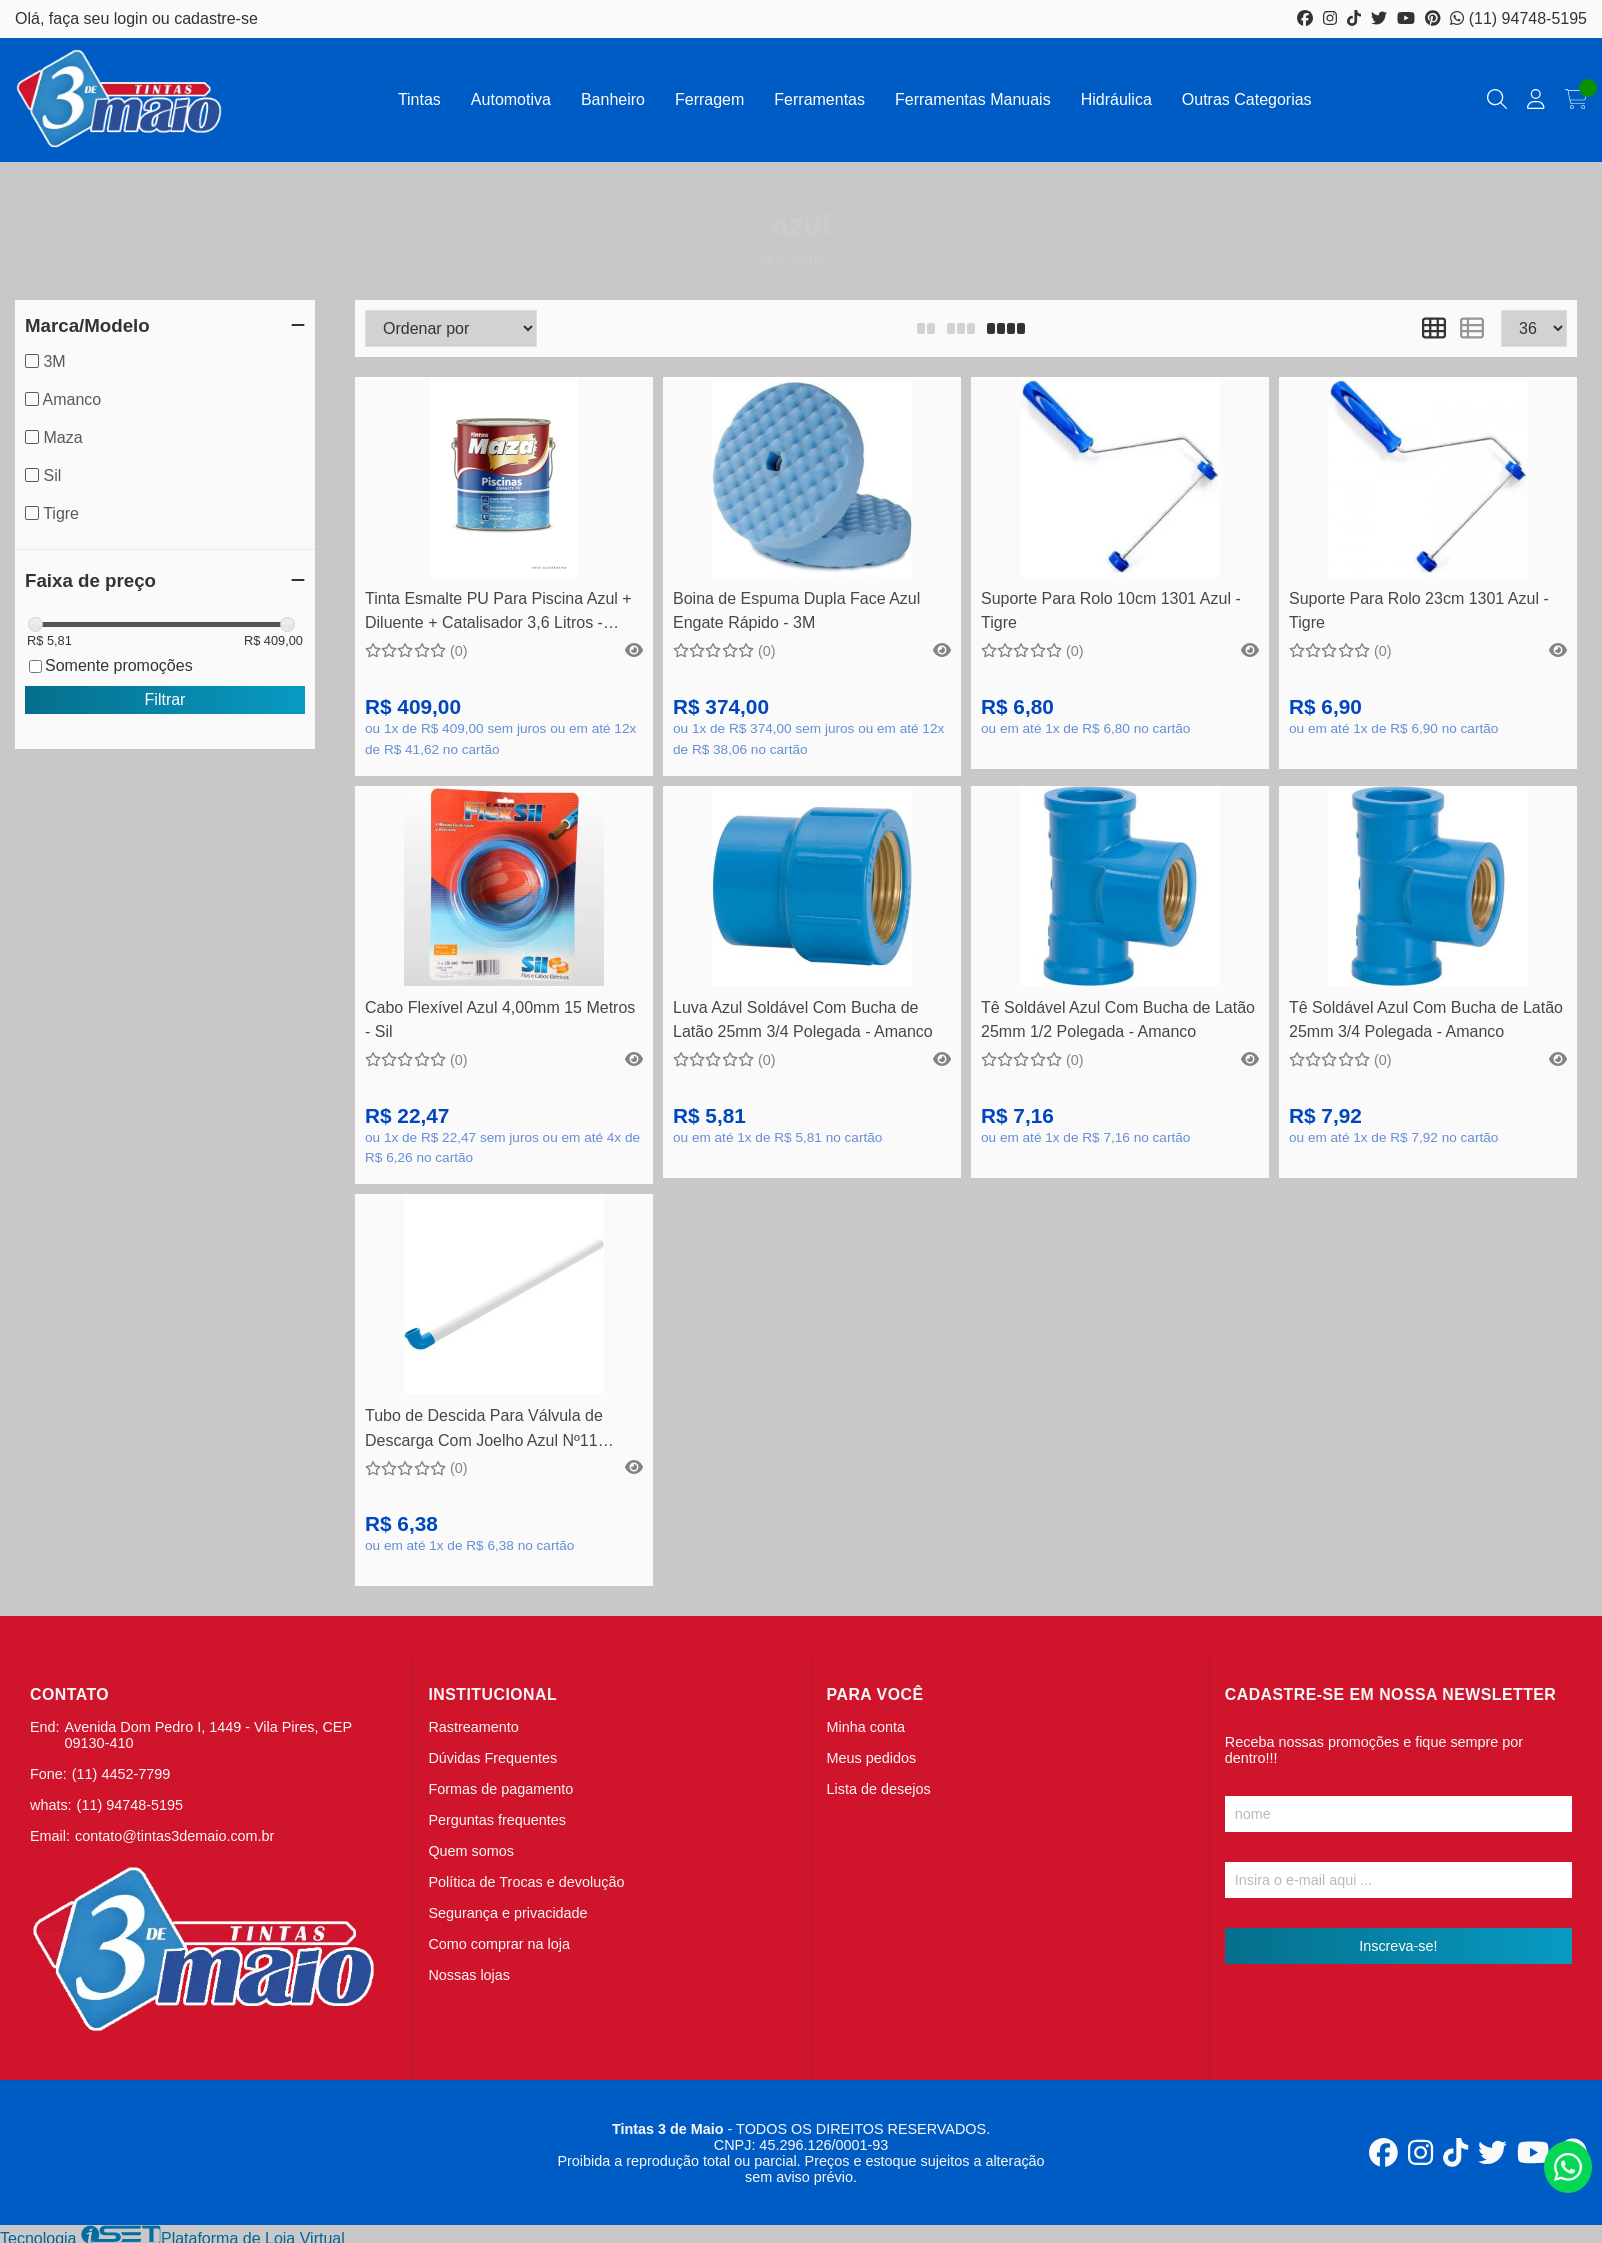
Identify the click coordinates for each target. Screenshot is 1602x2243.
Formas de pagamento (500, 1789)
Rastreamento (473, 1727)
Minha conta (866, 1727)
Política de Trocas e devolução (526, 1882)
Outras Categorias (1247, 99)
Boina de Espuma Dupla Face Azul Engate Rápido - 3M (796, 610)
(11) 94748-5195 (1518, 18)
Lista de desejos (879, 1789)
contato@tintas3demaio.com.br (174, 1836)
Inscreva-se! (1398, 1946)
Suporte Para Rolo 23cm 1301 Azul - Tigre (1419, 610)
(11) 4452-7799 (121, 1774)
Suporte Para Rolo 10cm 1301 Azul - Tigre (1111, 610)
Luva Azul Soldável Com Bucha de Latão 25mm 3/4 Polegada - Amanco (803, 1019)
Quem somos (471, 1851)
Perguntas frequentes (497, 1820)
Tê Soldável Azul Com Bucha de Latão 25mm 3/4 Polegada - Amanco (1426, 1019)
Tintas (419, 99)
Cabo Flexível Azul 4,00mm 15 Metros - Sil (500, 1019)
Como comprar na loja (499, 1944)
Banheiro (613, 99)
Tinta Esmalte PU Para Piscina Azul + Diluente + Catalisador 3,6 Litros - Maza (498, 613)
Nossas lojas (469, 1975)
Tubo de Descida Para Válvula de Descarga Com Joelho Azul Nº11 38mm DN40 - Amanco (484, 1430)
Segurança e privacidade (507, 1913)
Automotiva (511, 99)
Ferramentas (819, 99)
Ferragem (709, 99)
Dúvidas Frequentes (492, 1758)
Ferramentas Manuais (973, 99)
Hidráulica (1116, 99)
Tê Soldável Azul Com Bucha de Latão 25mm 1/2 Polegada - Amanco (1118, 1019)
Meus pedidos (872, 1758)
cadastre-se (216, 18)
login (133, 18)
